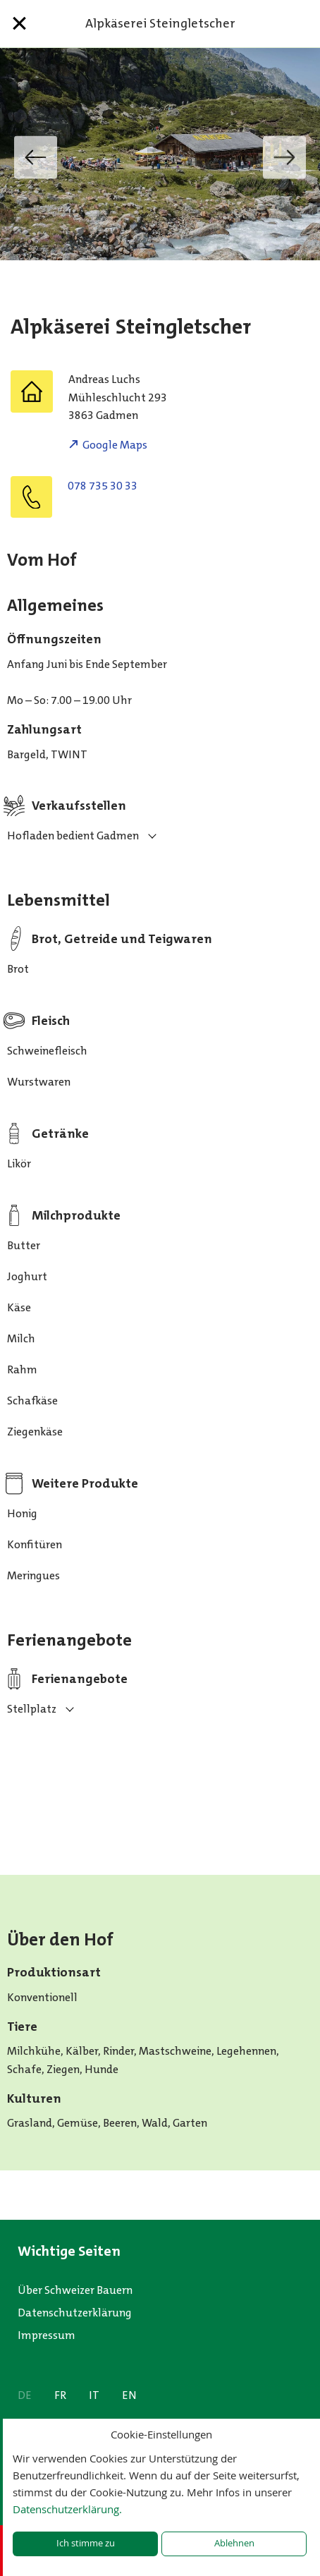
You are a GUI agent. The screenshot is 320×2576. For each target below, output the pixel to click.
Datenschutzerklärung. (67, 2509)
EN (129, 2395)
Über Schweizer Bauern (75, 2290)
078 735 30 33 (102, 485)
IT (94, 2395)
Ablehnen (234, 2543)
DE (25, 2395)
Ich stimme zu (85, 2543)
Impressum (46, 2335)
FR (60, 2395)
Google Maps (114, 444)
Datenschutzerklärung (75, 2312)
